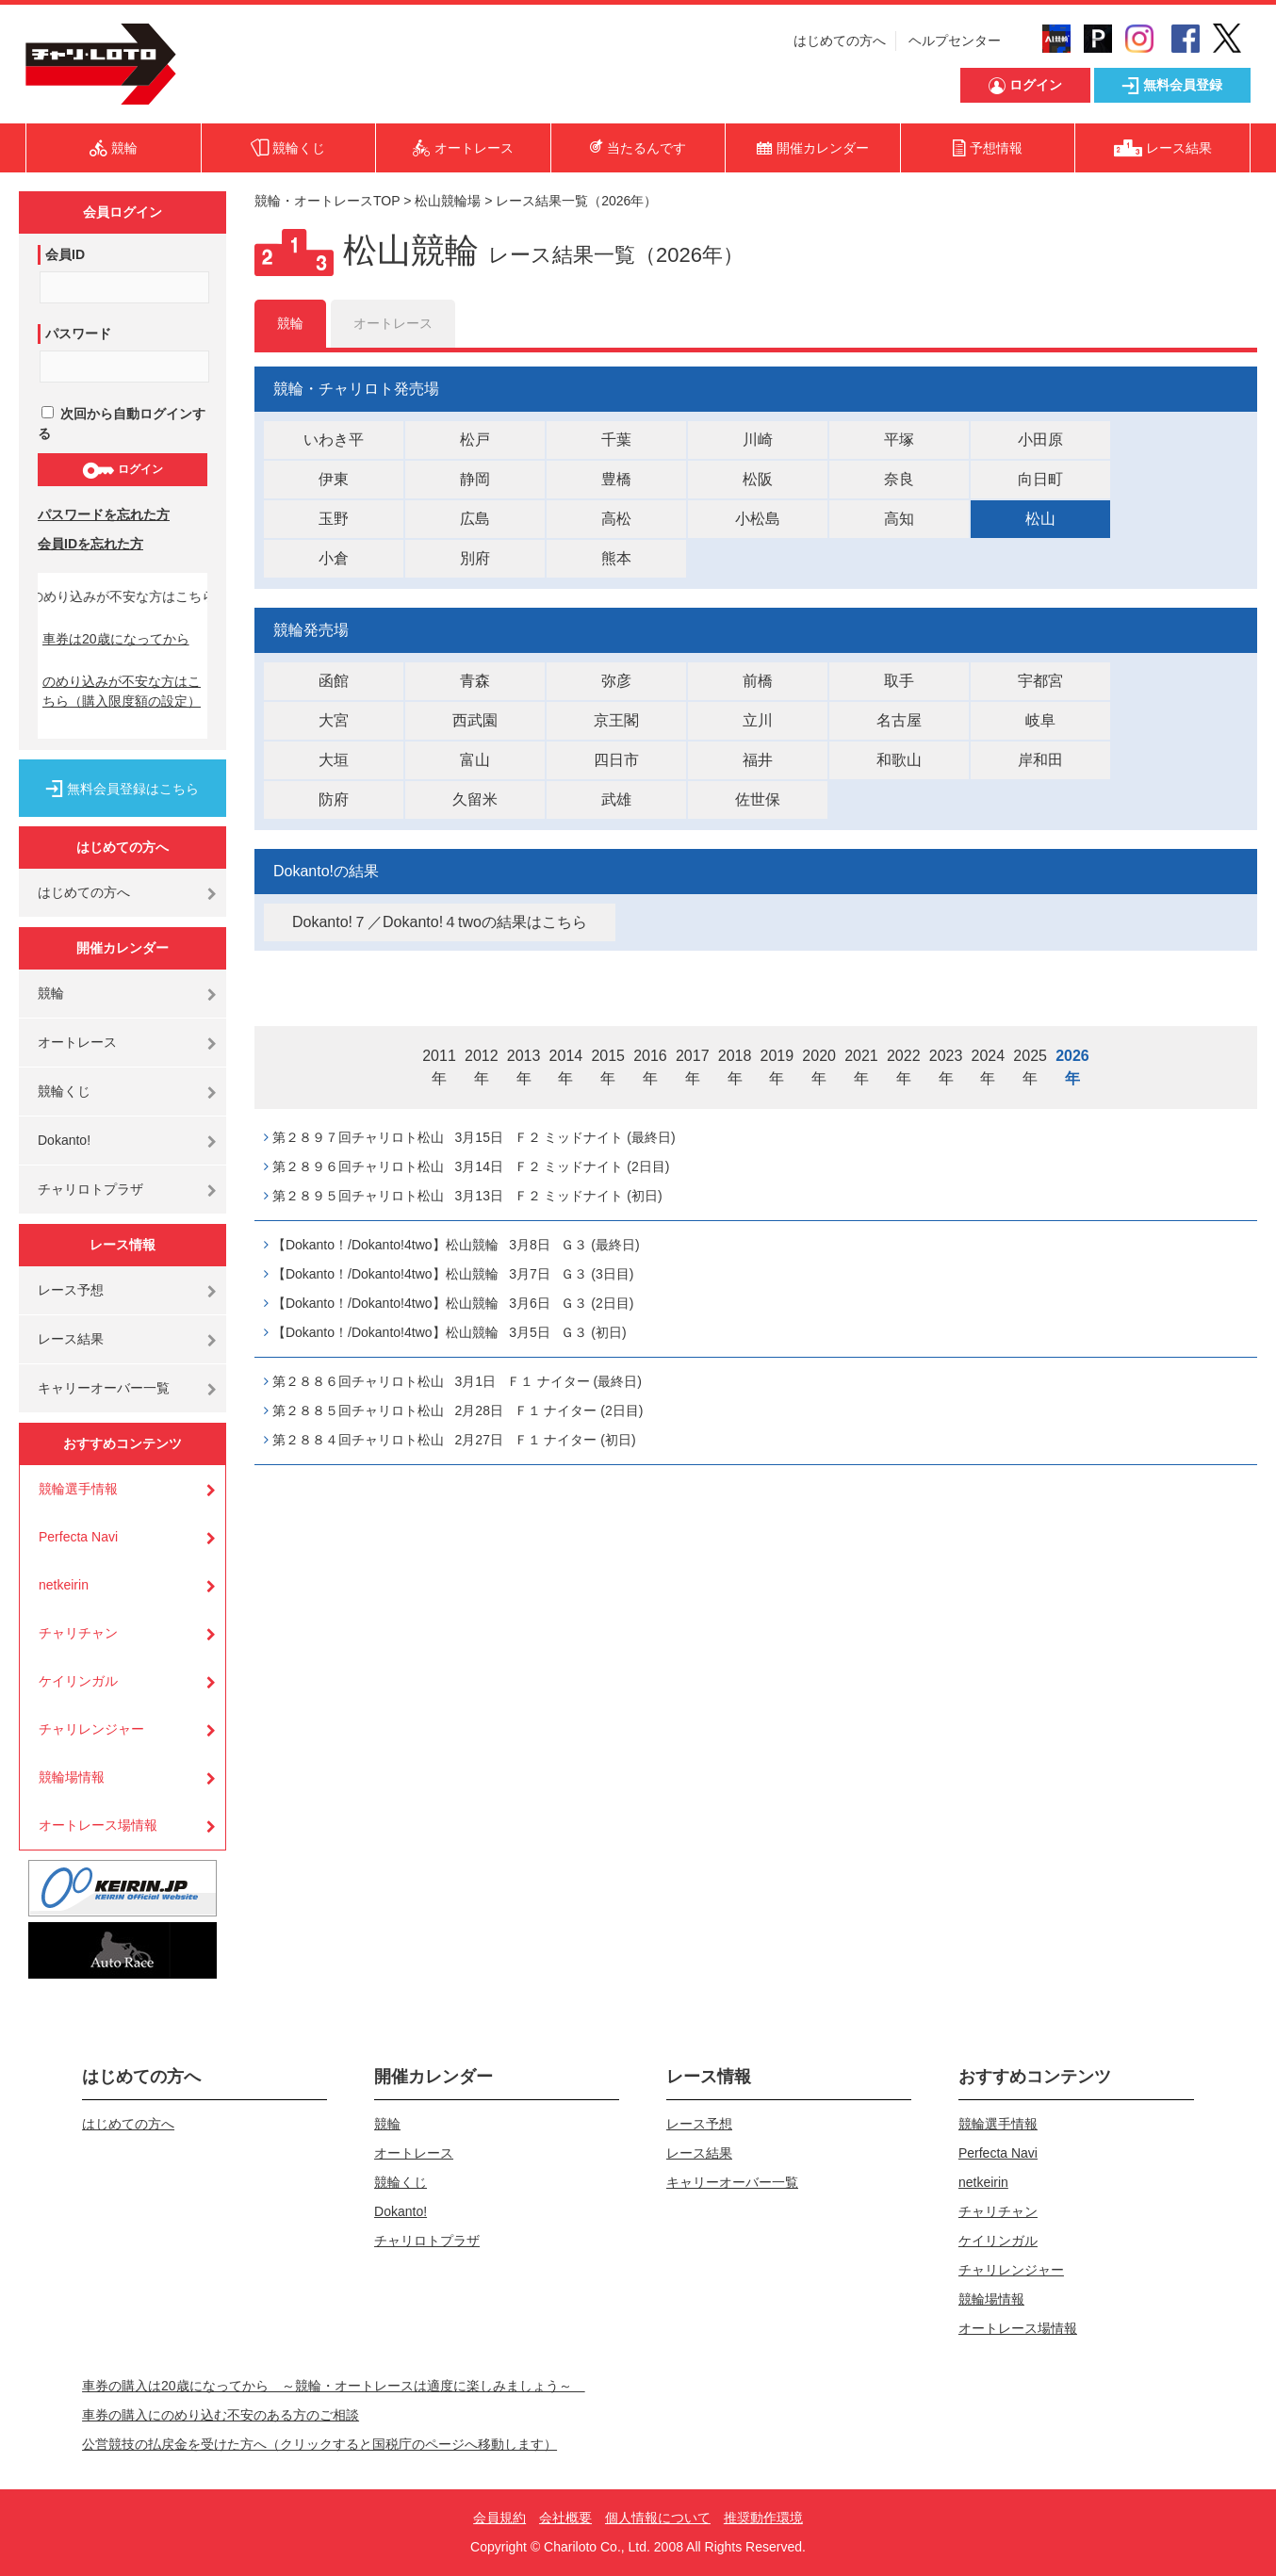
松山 (1040, 519)
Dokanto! (64, 1140)
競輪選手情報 (78, 1488)
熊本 (616, 558)
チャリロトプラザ (90, 1189)
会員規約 (499, 2517)
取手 (899, 681)
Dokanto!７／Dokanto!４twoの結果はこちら (439, 922)
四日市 (616, 760)
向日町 (1040, 479)
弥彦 (616, 681)
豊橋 (616, 479)
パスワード (78, 333)
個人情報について (658, 2517)
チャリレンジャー (91, 1728)
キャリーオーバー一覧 (104, 1387)
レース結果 (71, 1338)
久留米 (475, 799)
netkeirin (64, 1584)
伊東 (334, 479)
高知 (899, 519)
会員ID (65, 254)
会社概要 (565, 2517)
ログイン (122, 470)
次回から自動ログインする (121, 423)
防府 (334, 799)
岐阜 (1040, 720)
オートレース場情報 (98, 1825)
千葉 (616, 440)
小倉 (334, 558)
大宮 (334, 720)
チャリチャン (78, 1632)
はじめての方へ (839, 40)
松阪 (758, 479)
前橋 (758, 681)
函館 (334, 681)
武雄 (616, 799)
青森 (475, 681)
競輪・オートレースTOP (327, 200)
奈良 (899, 479)
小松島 (757, 519)
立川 (758, 720)
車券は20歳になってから (115, 638)
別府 (475, 558)
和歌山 (899, 760)
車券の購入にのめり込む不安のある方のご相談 (220, 2414)
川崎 (758, 440)
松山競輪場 (448, 200)
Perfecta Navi (78, 1536)
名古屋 (899, 720)
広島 (475, 519)
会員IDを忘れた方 (90, 543)
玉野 (334, 519)
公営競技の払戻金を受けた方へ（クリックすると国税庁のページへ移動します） (319, 2444)
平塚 (899, 440)
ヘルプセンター (954, 40)
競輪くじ (64, 1091)
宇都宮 (1040, 681)
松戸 (475, 440)
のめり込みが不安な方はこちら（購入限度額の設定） (121, 691)
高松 (616, 519)
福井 (758, 760)
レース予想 (71, 1289)
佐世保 (757, 799)
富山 (475, 760)
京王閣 (616, 720)
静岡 (475, 479)
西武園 (475, 720)
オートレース (77, 1042)
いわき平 (333, 440)
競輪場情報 (72, 1777)
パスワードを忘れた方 (104, 514)
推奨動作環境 (763, 2517)
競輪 (51, 993)
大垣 (334, 760)
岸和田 (1040, 760)
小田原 (1040, 440)
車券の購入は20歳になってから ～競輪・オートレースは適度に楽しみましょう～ (333, 2385)
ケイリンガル (78, 1680)
